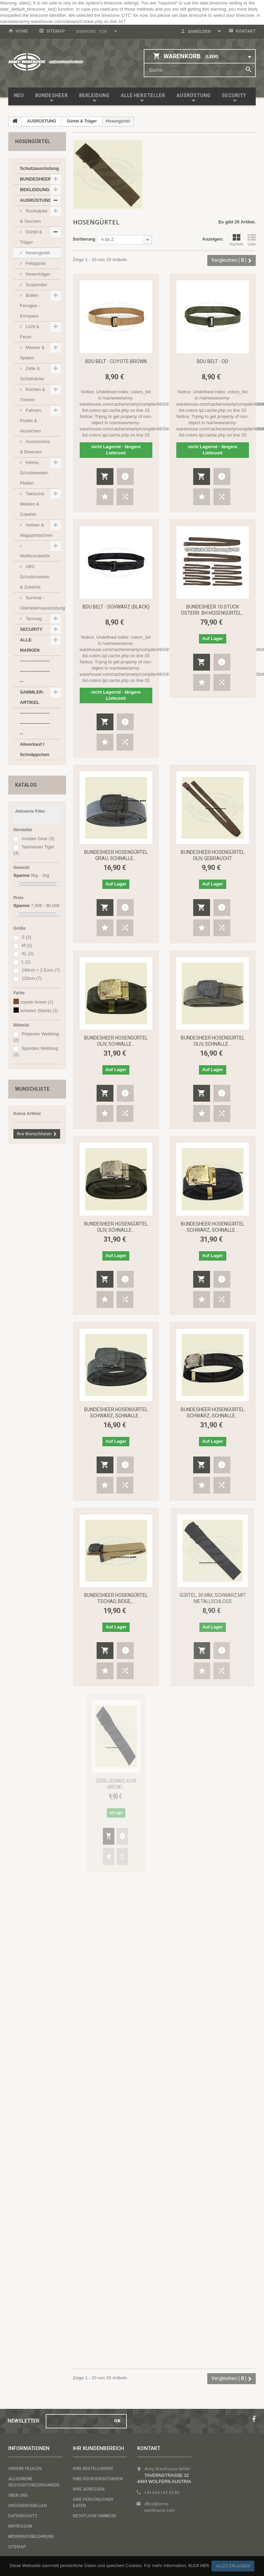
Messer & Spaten (32, 352)
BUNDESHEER (51, 95)
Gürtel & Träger (31, 237)
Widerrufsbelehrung (31, 2536)
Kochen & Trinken (32, 394)
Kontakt (246, 31)
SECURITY (234, 95)
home (21, 31)
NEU (19, 95)
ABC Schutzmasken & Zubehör (34, 577)
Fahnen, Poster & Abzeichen (31, 420)
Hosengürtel (37, 252)
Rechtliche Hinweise (95, 2516)
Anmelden (199, 31)
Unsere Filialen (25, 2468)
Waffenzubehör (35, 555)
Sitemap (55, 31)
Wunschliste (32, 1089)
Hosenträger (37, 274)
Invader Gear (38, 838)
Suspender (35, 284)
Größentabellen (27, 2505)
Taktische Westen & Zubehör (32, 504)
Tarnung (33, 618)
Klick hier (198, 2565)
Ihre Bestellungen (93, 2468)
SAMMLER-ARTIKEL (32, 697)
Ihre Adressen (88, 2489)
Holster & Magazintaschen (36, 530)
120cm (32, 978)
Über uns (18, 2495)
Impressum (20, 2526)
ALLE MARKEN (30, 645)
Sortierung (84, 239)
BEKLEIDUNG (94, 95)
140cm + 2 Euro (41, 970)
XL (28, 953)
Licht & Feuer (29, 331)
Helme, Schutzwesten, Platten (34, 473)
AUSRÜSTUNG (193, 95)
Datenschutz (22, 2516)
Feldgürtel (34, 263)
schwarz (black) (39, 1010)
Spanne (21, 875)
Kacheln (236, 240)
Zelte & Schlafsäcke (32, 373)
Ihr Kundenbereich (98, 2448)
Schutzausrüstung (39, 168)
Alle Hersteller (143, 95)
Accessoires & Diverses (35, 446)
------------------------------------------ (35, 671)
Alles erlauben (233, 2566)
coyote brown (37, 1002)
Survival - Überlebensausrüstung (40, 603)
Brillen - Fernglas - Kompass (30, 305)
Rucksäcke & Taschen (33, 216)
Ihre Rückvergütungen (98, 2478)
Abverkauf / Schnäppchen (34, 749)
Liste (252, 240)
